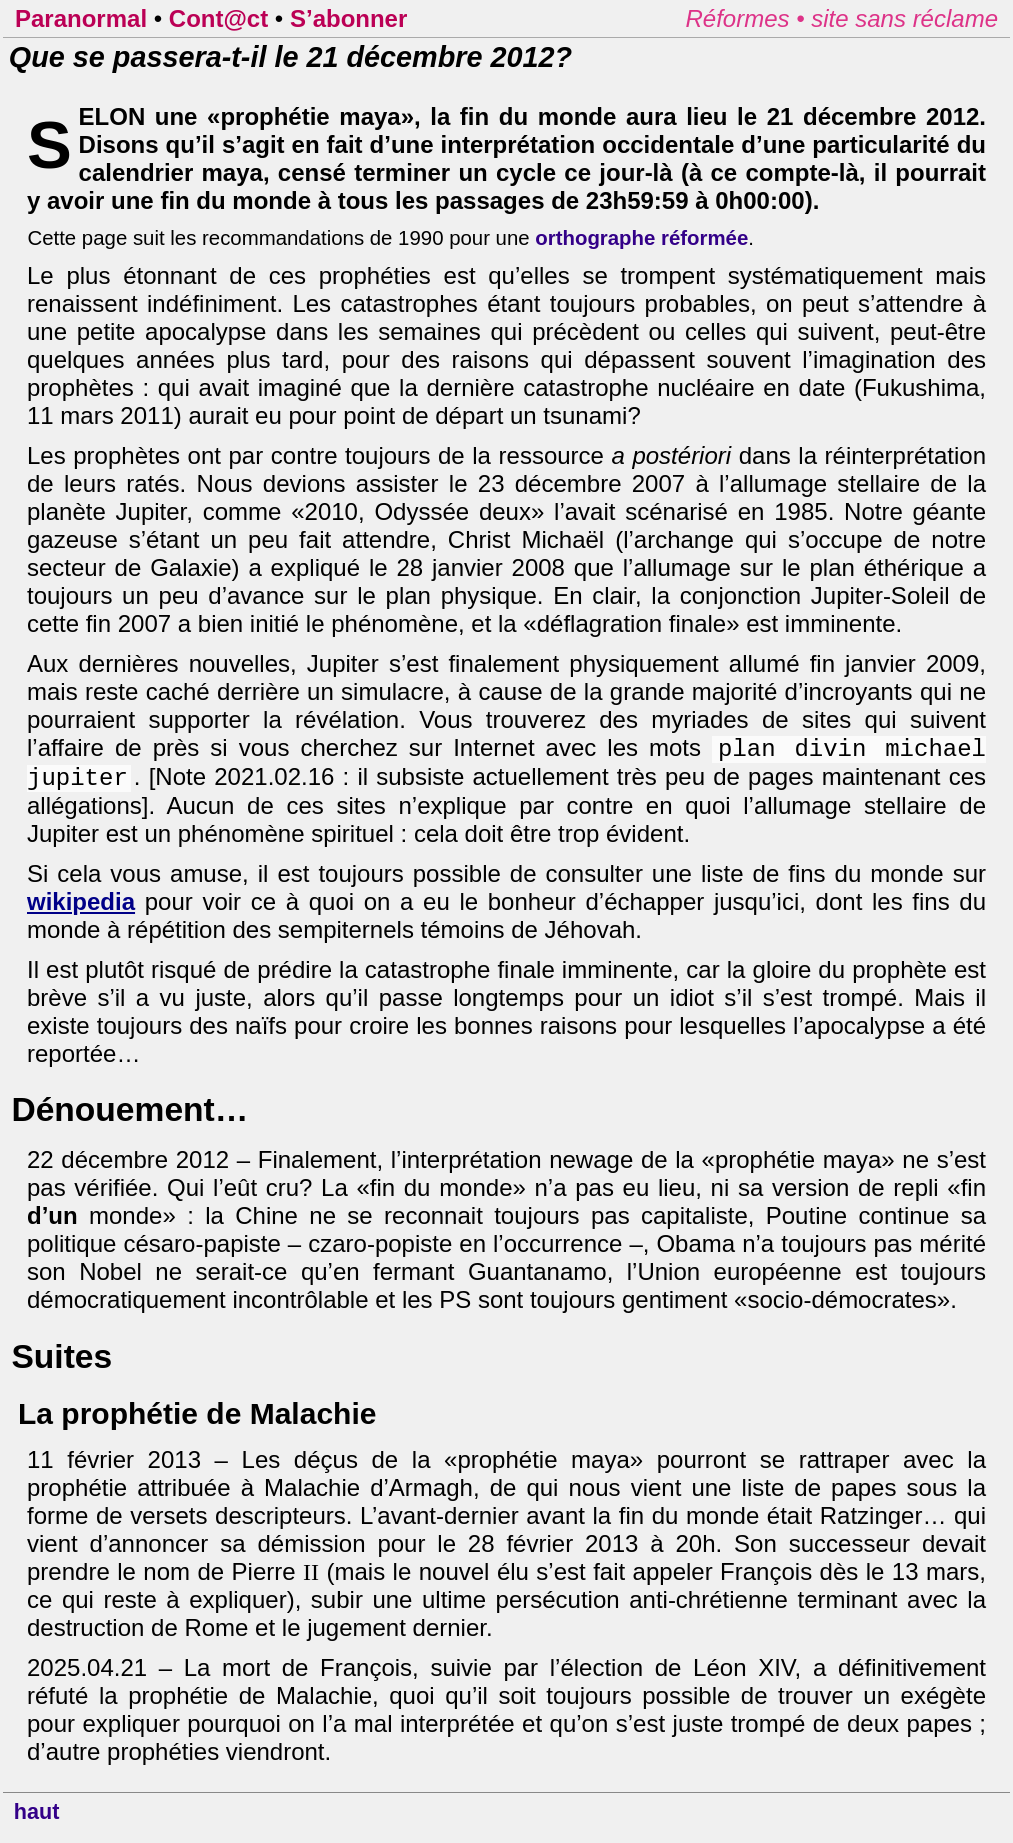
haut (37, 1819)
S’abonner (348, 18)
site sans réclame (904, 18)
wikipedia (81, 909)
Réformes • (748, 18)
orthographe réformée (641, 238)
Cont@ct (218, 18)
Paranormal (81, 18)
